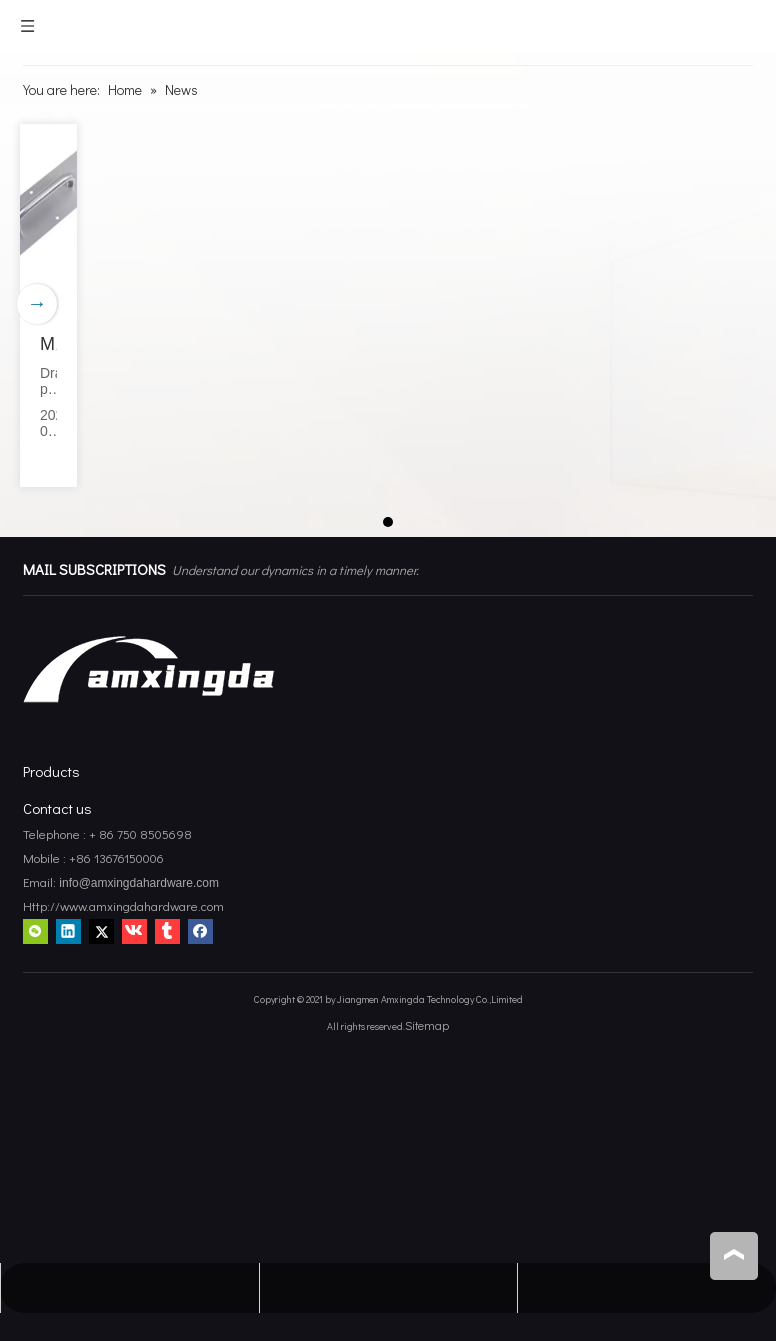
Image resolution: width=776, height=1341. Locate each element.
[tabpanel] (48, 305)
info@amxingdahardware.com (137, 883)
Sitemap (427, 1025)
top (734, 1255)
